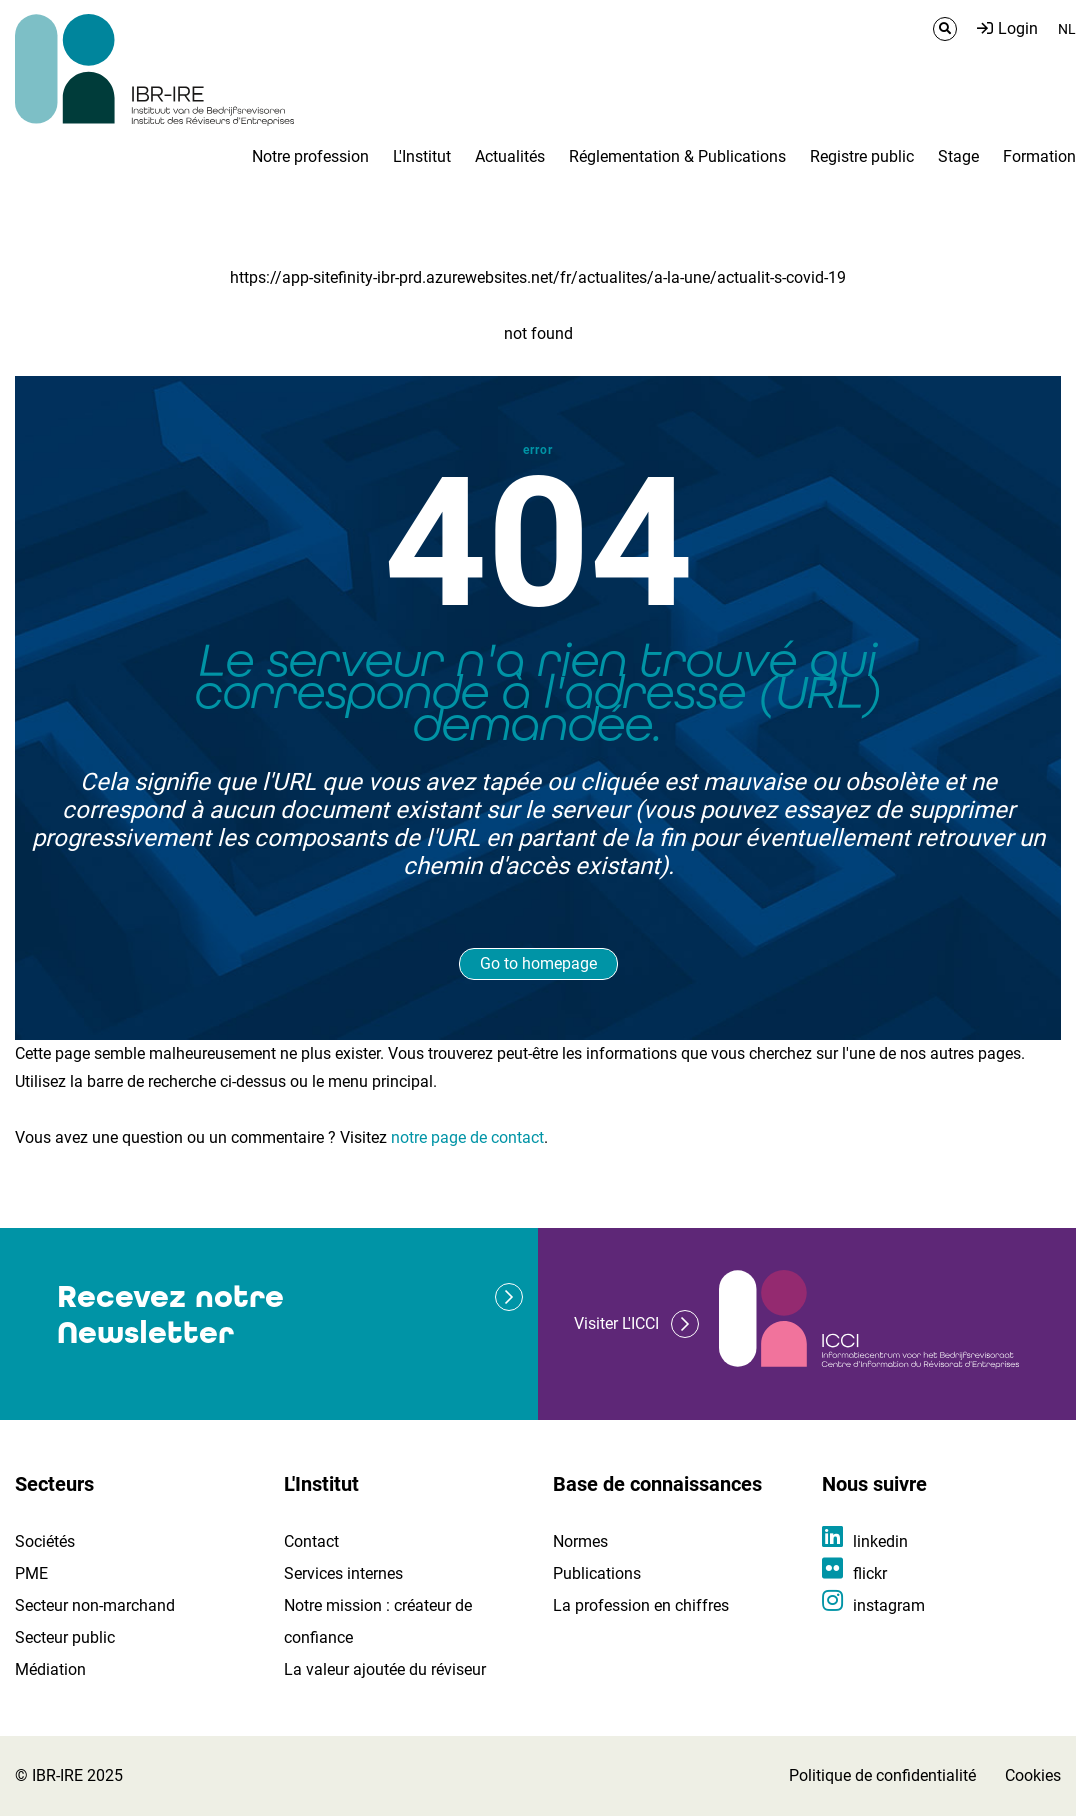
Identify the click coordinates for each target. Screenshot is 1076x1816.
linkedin (880, 1541)
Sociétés (45, 1541)
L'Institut (422, 156)
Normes (580, 1541)
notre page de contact (467, 1137)
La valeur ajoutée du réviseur (385, 1669)
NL (1067, 29)
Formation (1039, 156)
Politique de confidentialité (882, 1775)
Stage (958, 156)
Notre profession (310, 156)
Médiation (50, 1669)
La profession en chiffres (641, 1605)
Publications (597, 1573)
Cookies (1033, 1775)
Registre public (862, 156)
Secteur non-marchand (95, 1605)
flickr (870, 1573)
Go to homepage (538, 963)
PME (31, 1573)
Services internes (343, 1573)
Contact (311, 1541)
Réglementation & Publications (677, 156)
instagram (889, 1605)
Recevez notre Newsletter (170, 1314)
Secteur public (65, 1637)
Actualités (510, 156)
